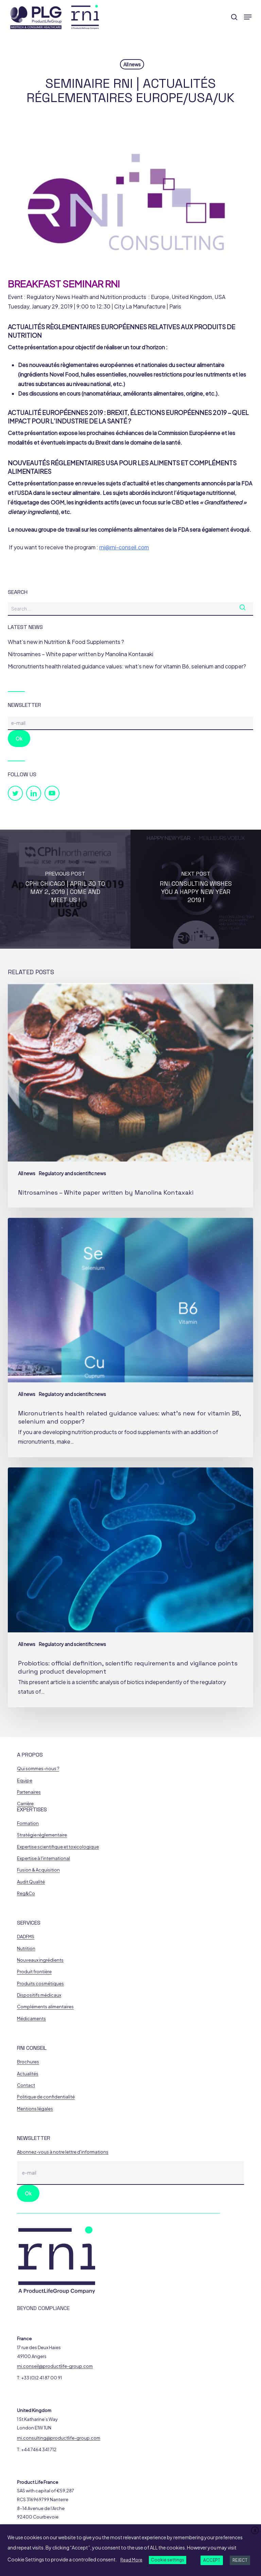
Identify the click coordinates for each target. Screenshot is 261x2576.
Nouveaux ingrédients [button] (40, 1960)
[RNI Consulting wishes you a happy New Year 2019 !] (195, 889)
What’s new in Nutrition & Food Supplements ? (66, 641)
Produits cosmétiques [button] (40, 1983)
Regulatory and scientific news (72, 1173)
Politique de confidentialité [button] (46, 2096)
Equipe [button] (24, 1780)
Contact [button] (26, 2085)
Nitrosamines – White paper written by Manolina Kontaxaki (80, 654)
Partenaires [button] (29, 1792)
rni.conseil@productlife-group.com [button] (55, 2366)
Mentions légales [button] (35, 2108)
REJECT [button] (239, 2560)
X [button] (255, 2530)
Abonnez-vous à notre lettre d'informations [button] (62, 2152)
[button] (247, 17)
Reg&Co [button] (26, 1893)
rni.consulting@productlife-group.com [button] (58, 2438)
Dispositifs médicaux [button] (39, 1995)
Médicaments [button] (31, 2018)
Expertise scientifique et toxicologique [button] (58, 1846)
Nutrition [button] (26, 1948)
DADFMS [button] (25, 1936)
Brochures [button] (28, 2061)
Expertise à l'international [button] (43, 1858)
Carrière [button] (25, 1803)
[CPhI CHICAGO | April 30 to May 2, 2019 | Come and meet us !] (65, 889)
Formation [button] (28, 1823)
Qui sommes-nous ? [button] (38, 1768)
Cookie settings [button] (167, 2559)
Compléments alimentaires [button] (45, 2006)
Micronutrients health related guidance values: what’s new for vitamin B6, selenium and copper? (127, 666)
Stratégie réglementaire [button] (42, 1835)
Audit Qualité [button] (31, 1881)
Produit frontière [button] (34, 1971)
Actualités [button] (27, 2073)
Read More (131, 2559)
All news (132, 64)
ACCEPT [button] (211, 2560)
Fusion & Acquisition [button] (38, 1870)
